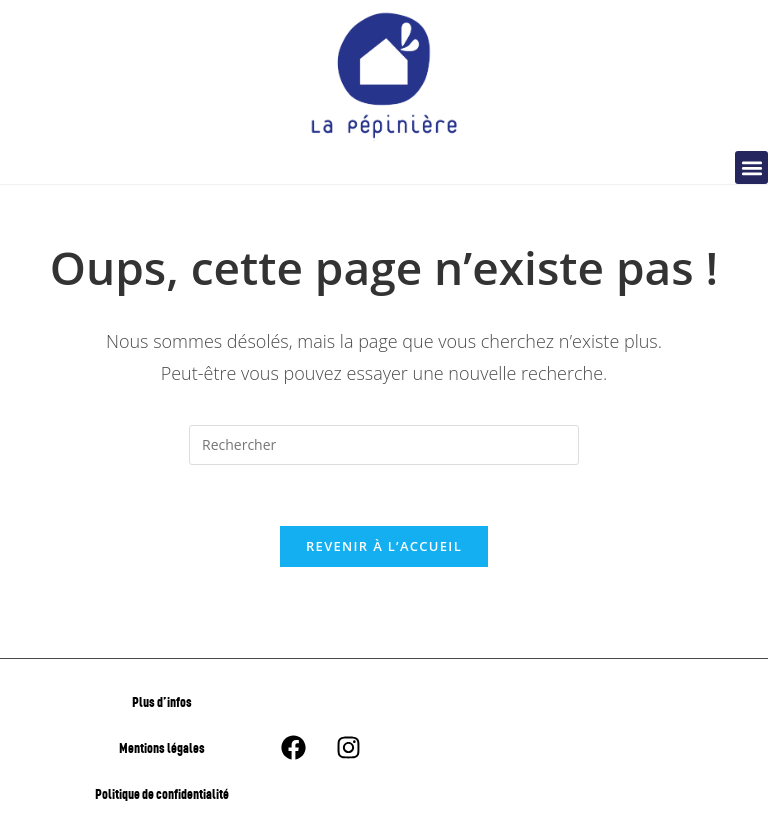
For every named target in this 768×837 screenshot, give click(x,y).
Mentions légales (162, 747)
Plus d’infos (162, 701)
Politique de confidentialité (162, 793)
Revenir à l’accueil (384, 546)
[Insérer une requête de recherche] (384, 445)
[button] (751, 167)
